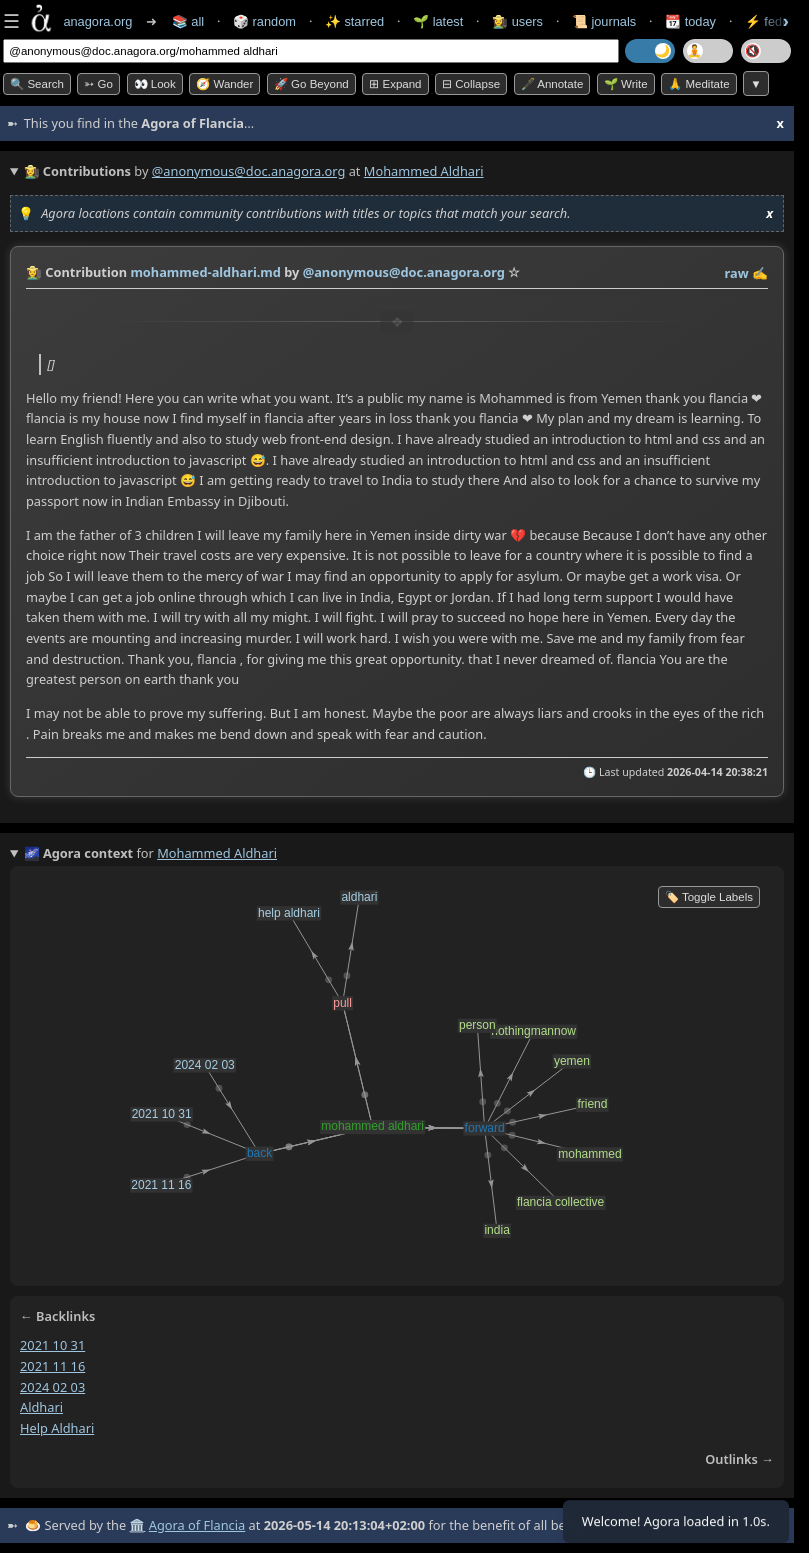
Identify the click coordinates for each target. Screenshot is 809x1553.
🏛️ (137, 1525)
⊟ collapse (471, 84)
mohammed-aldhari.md (205, 272)
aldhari (41, 1407)
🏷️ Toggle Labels (709, 897)
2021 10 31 (52, 1345)
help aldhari (57, 1428)
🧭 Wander (224, 84)
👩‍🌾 (34, 272)
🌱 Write (626, 84)
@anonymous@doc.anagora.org (249, 171)
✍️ (760, 273)
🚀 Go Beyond (311, 84)
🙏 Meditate (698, 84)
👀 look (155, 84)
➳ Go (98, 84)
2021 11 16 (52, 1366)
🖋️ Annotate (552, 84)
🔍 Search (37, 84)
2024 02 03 (52, 1387)
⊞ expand (395, 84)
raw (737, 273)
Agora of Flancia (197, 1525)
